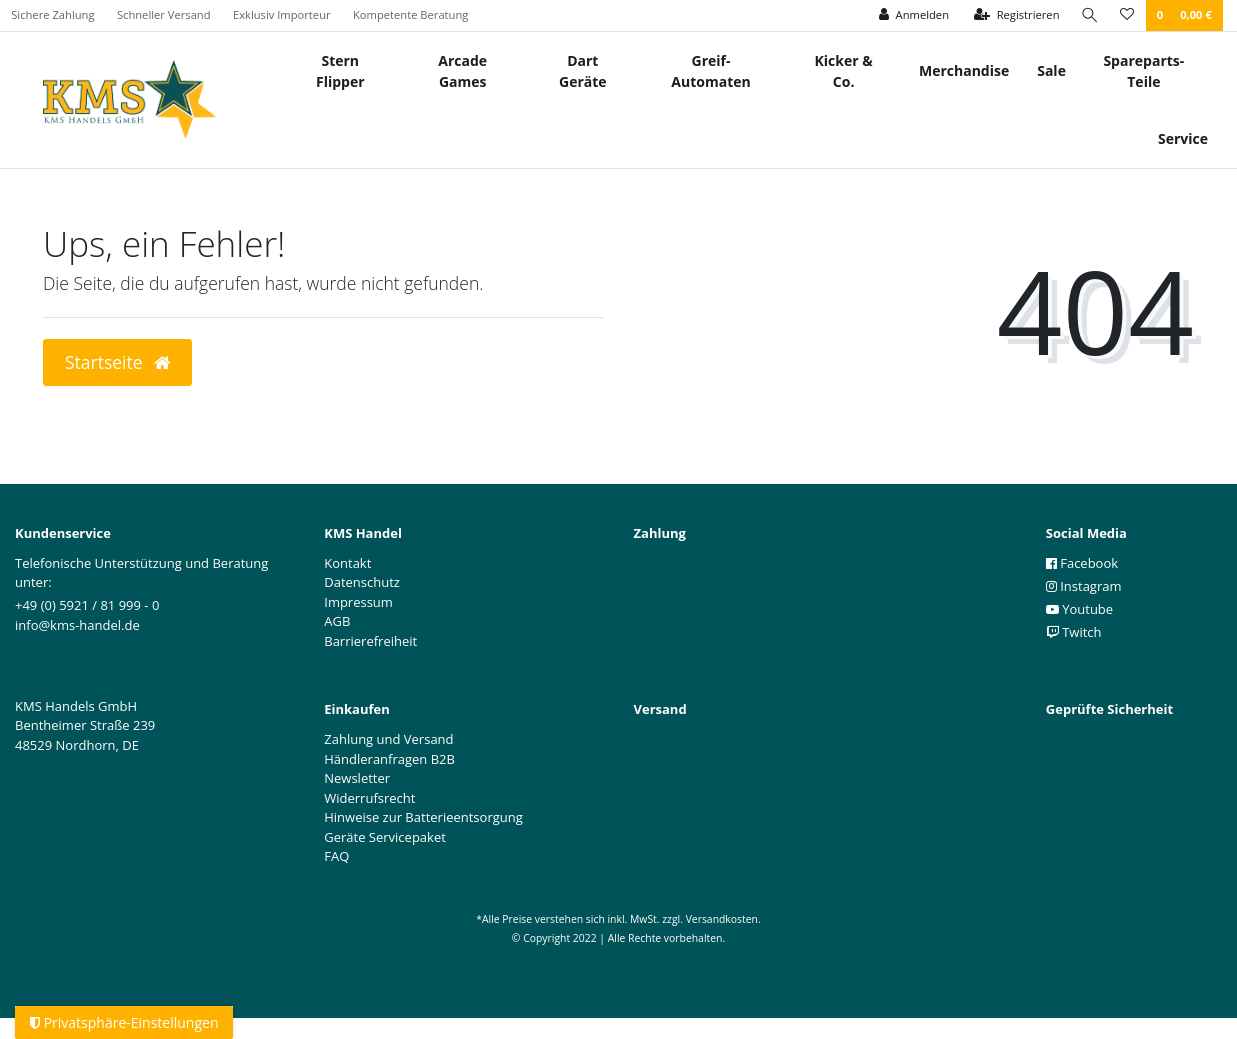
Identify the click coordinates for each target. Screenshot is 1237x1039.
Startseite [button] (117, 362)
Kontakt (347, 563)
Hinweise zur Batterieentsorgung (423, 817)
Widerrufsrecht (369, 798)
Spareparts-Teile (1143, 71)
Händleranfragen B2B (389, 759)
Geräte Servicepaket (385, 837)
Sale (1051, 70)
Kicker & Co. (844, 71)
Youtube (1079, 609)
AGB (337, 621)
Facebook (1082, 563)
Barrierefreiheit (370, 641)
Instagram (1084, 586)
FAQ (336, 856)
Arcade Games (462, 71)
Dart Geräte (583, 71)
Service (1183, 138)
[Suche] (1089, 15)
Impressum (358, 602)
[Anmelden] (913, 15)
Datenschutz (362, 582)
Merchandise (964, 70)
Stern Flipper (340, 71)
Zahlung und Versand (388, 739)
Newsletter (357, 778)
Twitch (1074, 632)
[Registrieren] (1016, 15)
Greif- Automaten (710, 71)
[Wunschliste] (1127, 15)
